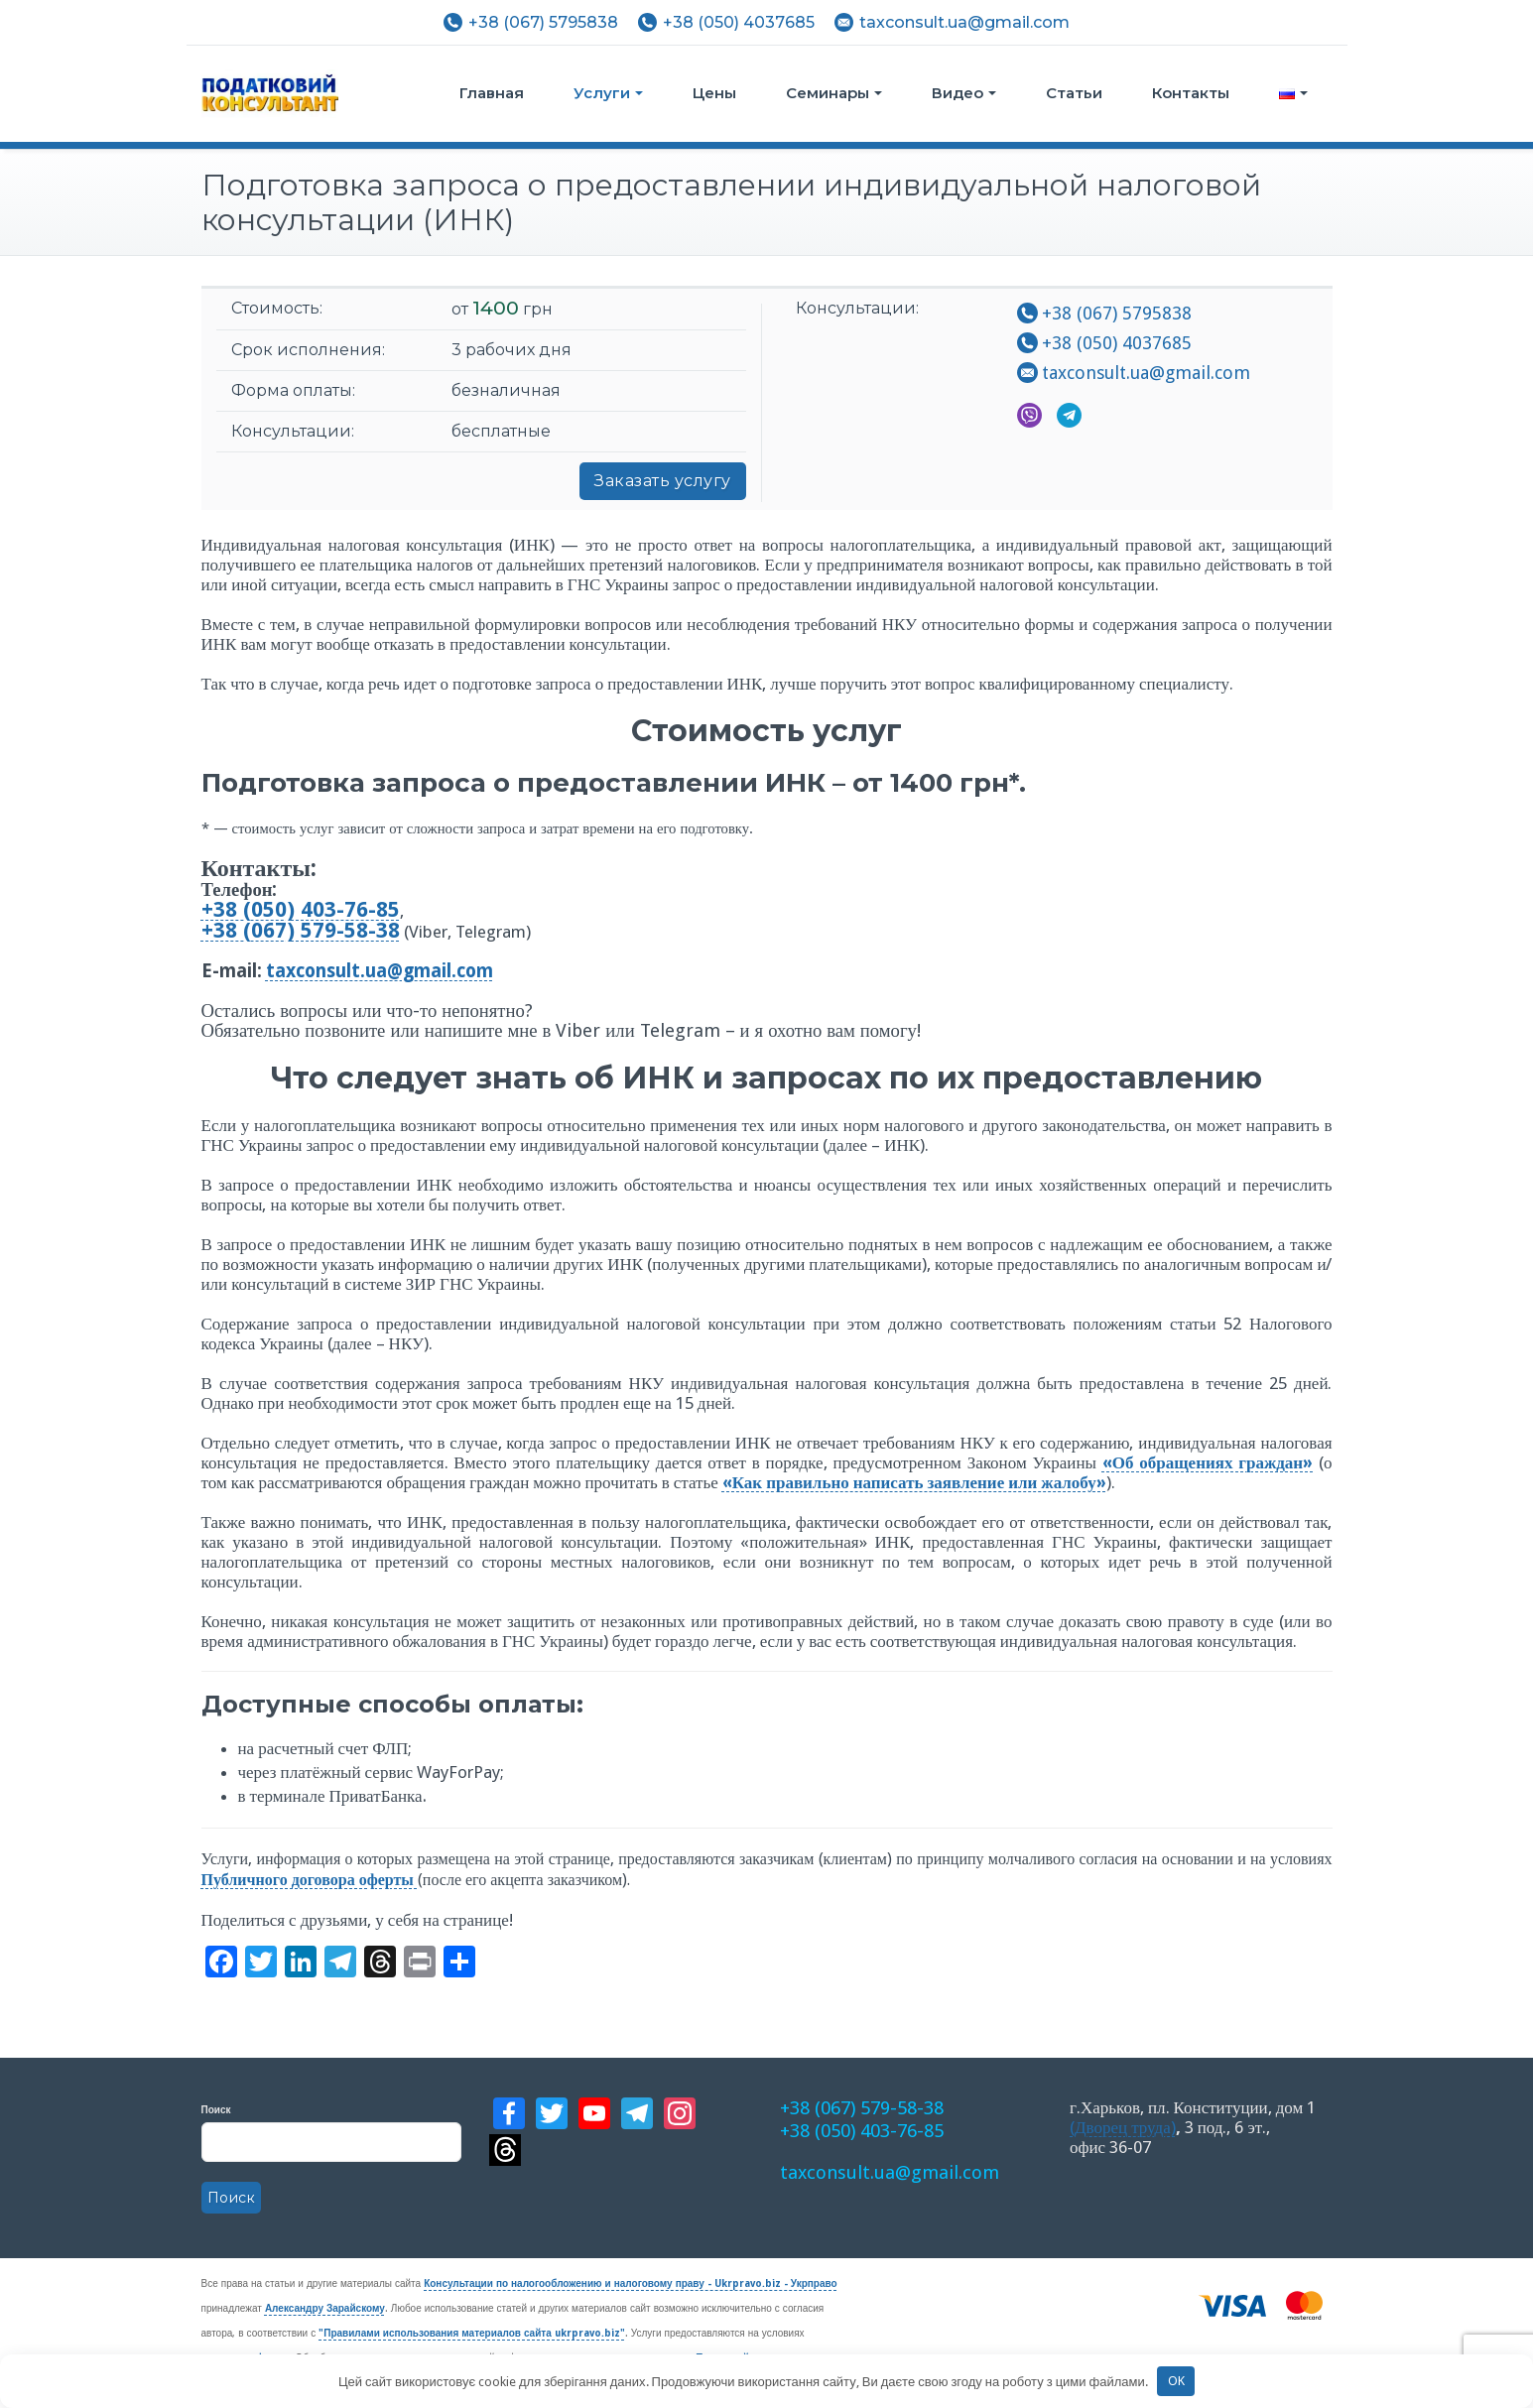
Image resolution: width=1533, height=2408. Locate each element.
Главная (491, 92)
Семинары (834, 92)
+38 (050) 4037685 (739, 22)
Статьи (1074, 92)
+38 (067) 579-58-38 (853, 2107)
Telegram (1069, 415)
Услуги (608, 92)
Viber (1029, 415)
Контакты (1190, 92)
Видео (964, 92)
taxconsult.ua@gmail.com (964, 22)
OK (1176, 2380)
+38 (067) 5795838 (543, 22)
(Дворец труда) (1123, 2127)
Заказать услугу (662, 480)
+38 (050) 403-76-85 (853, 2127)
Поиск (331, 2159)
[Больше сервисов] (459, 1964)
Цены (714, 92)
